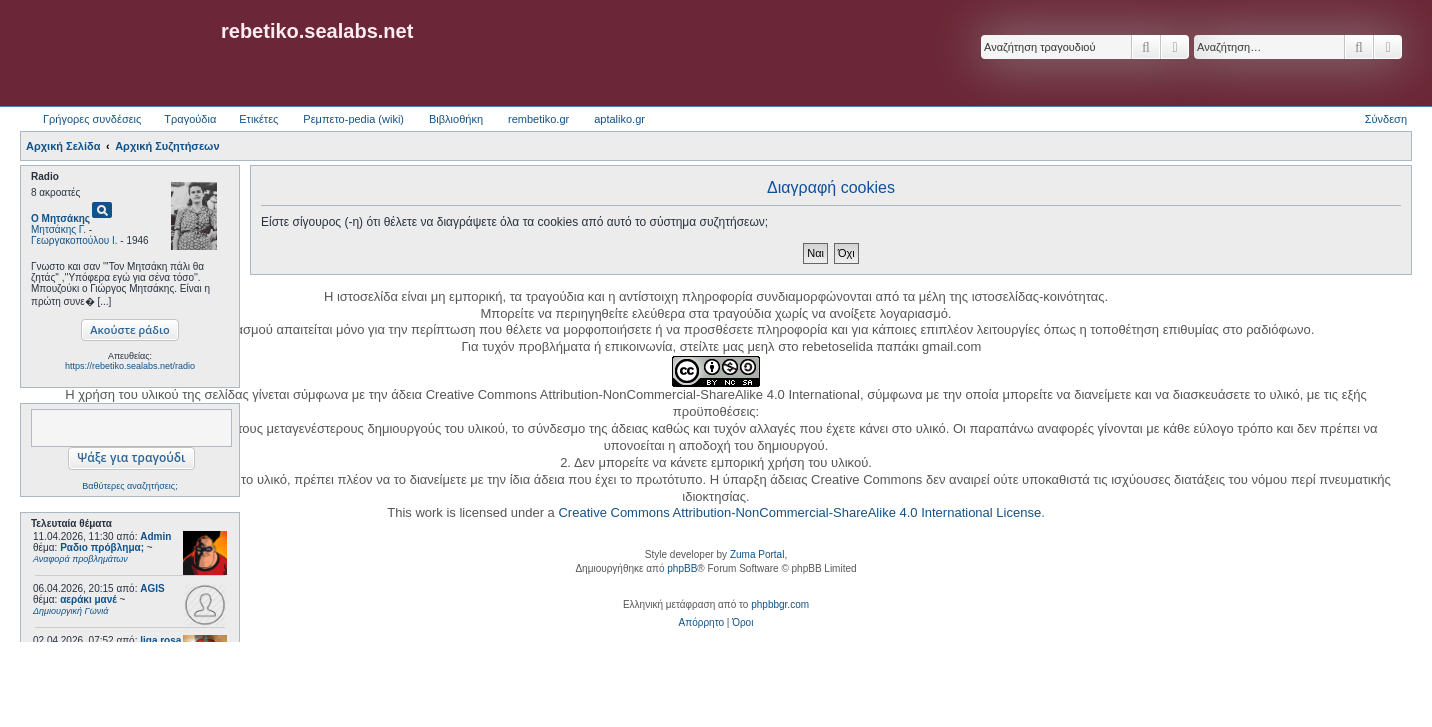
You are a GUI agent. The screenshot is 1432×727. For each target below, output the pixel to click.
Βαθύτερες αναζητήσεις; (129, 486)
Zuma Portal (757, 554)
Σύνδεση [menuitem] (1386, 119)
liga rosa (160, 640)
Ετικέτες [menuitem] (258, 119)
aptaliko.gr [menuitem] (619, 119)
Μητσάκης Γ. (58, 229)
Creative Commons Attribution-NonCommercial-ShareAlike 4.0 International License (799, 512)
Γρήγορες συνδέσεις (92, 119)
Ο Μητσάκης (60, 218)
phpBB (682, 568)
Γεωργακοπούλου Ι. (74, 240)
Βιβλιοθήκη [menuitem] (456, 119)
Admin (155, 536)
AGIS (152, 588)
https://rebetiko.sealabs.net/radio (130, 366)
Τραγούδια (190, 119)
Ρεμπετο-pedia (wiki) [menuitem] (353, 119)
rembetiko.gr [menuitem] (538, 119)
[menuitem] (701, 623)
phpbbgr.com (780, 604)
